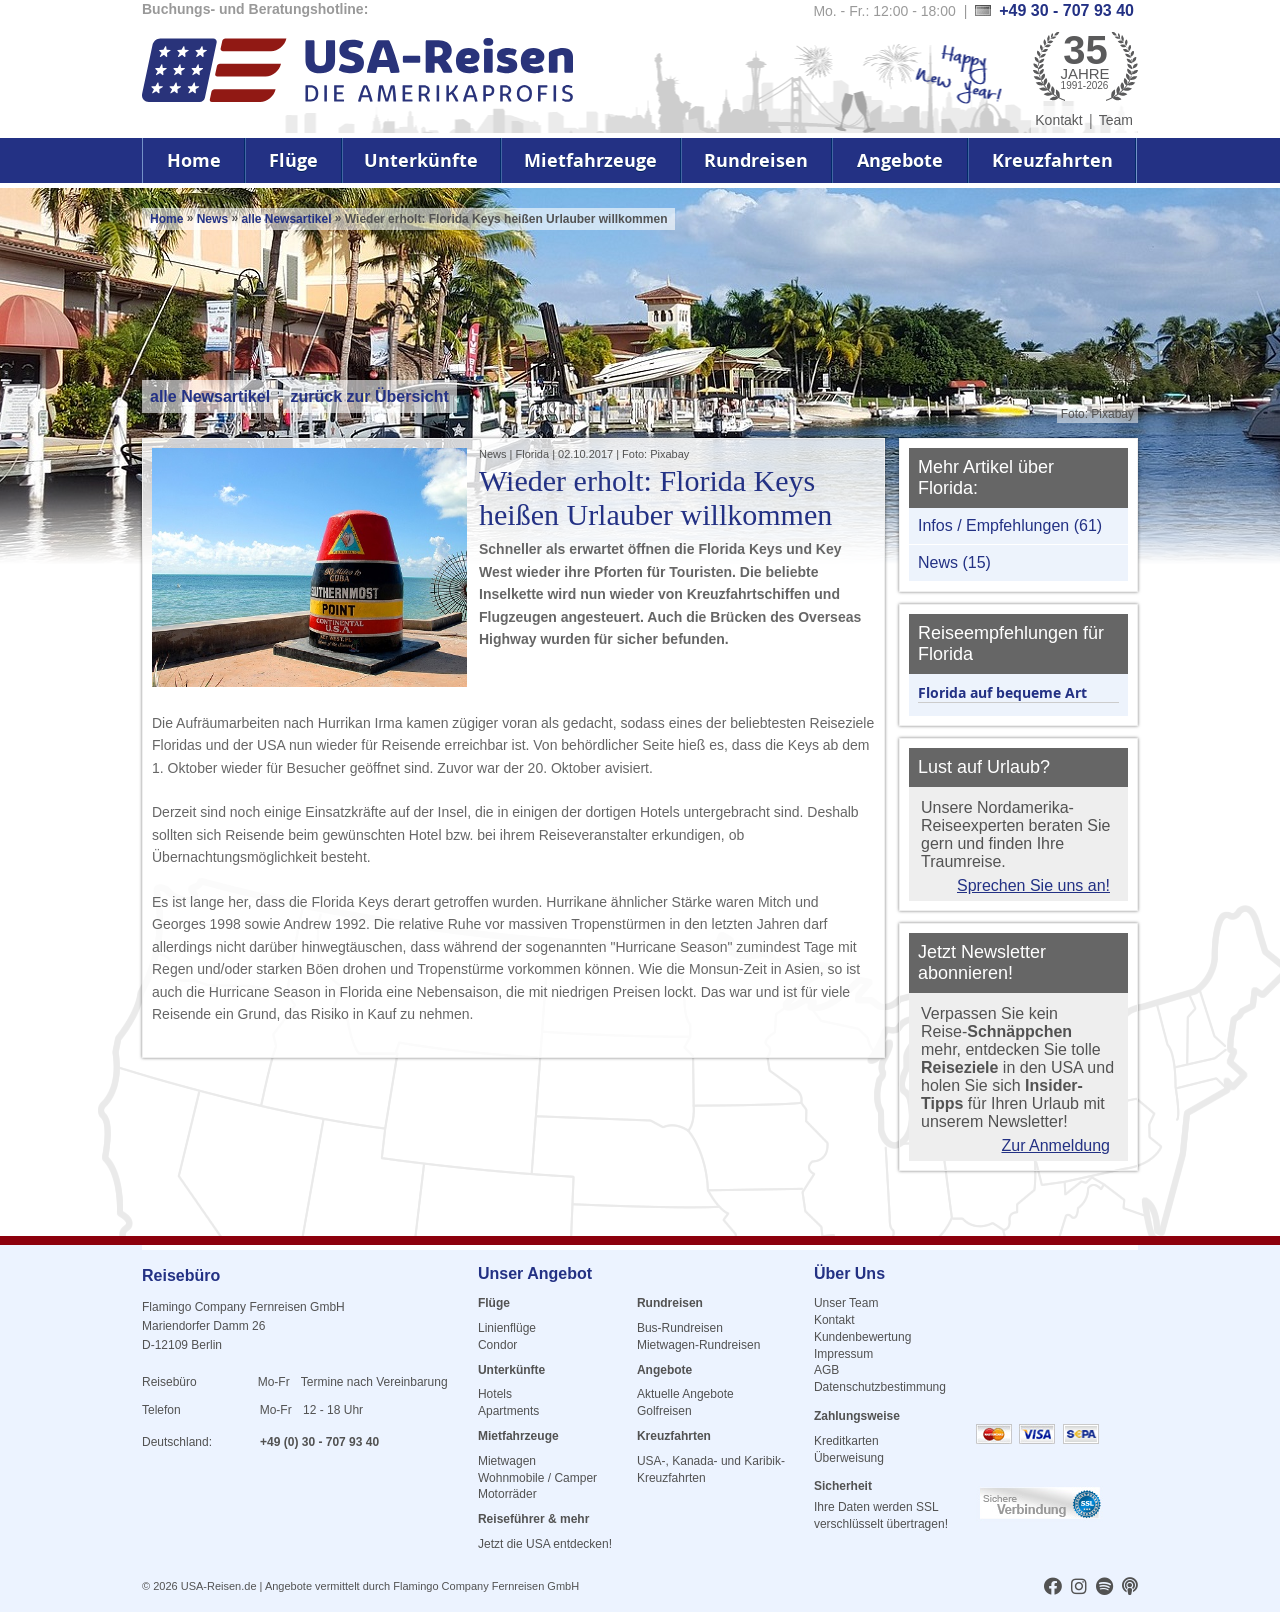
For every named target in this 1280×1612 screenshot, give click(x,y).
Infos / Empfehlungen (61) (1010, 525)
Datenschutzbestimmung (880, 1387)
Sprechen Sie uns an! (1033, 885)
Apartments (508, 1411)
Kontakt (1058, 120)
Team (1116, 120)
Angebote (900, 160)
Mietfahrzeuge (590, 160)
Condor (497, 1345)
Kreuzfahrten (1052, 160)
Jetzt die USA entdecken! (545, 1544)
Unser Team (846, 1303)
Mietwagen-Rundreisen (698, 1345)
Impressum (843, 1354)
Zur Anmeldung (1055, 1145)
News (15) (954, 562)
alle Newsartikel (287, 219)
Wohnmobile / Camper (537, 1478)
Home (194, 160)
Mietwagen (507, 1461)
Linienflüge (507, 1328)
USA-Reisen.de (219, 1586)
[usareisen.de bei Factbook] (1053, 1588)
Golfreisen (664, 1411)
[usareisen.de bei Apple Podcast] (1130, 1588)
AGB (826, 1370)
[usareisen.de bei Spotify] (1104, 1588)
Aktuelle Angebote (685, 1394)
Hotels (495, 1394)
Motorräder (507, 1494)
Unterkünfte (421, 160)
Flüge (293, 160)
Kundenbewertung (862, 1337)
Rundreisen (756, 160)
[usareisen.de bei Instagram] (1079, 1588)
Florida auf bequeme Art (1002, 692)
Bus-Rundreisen (680, 1328)
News (212, 219)
